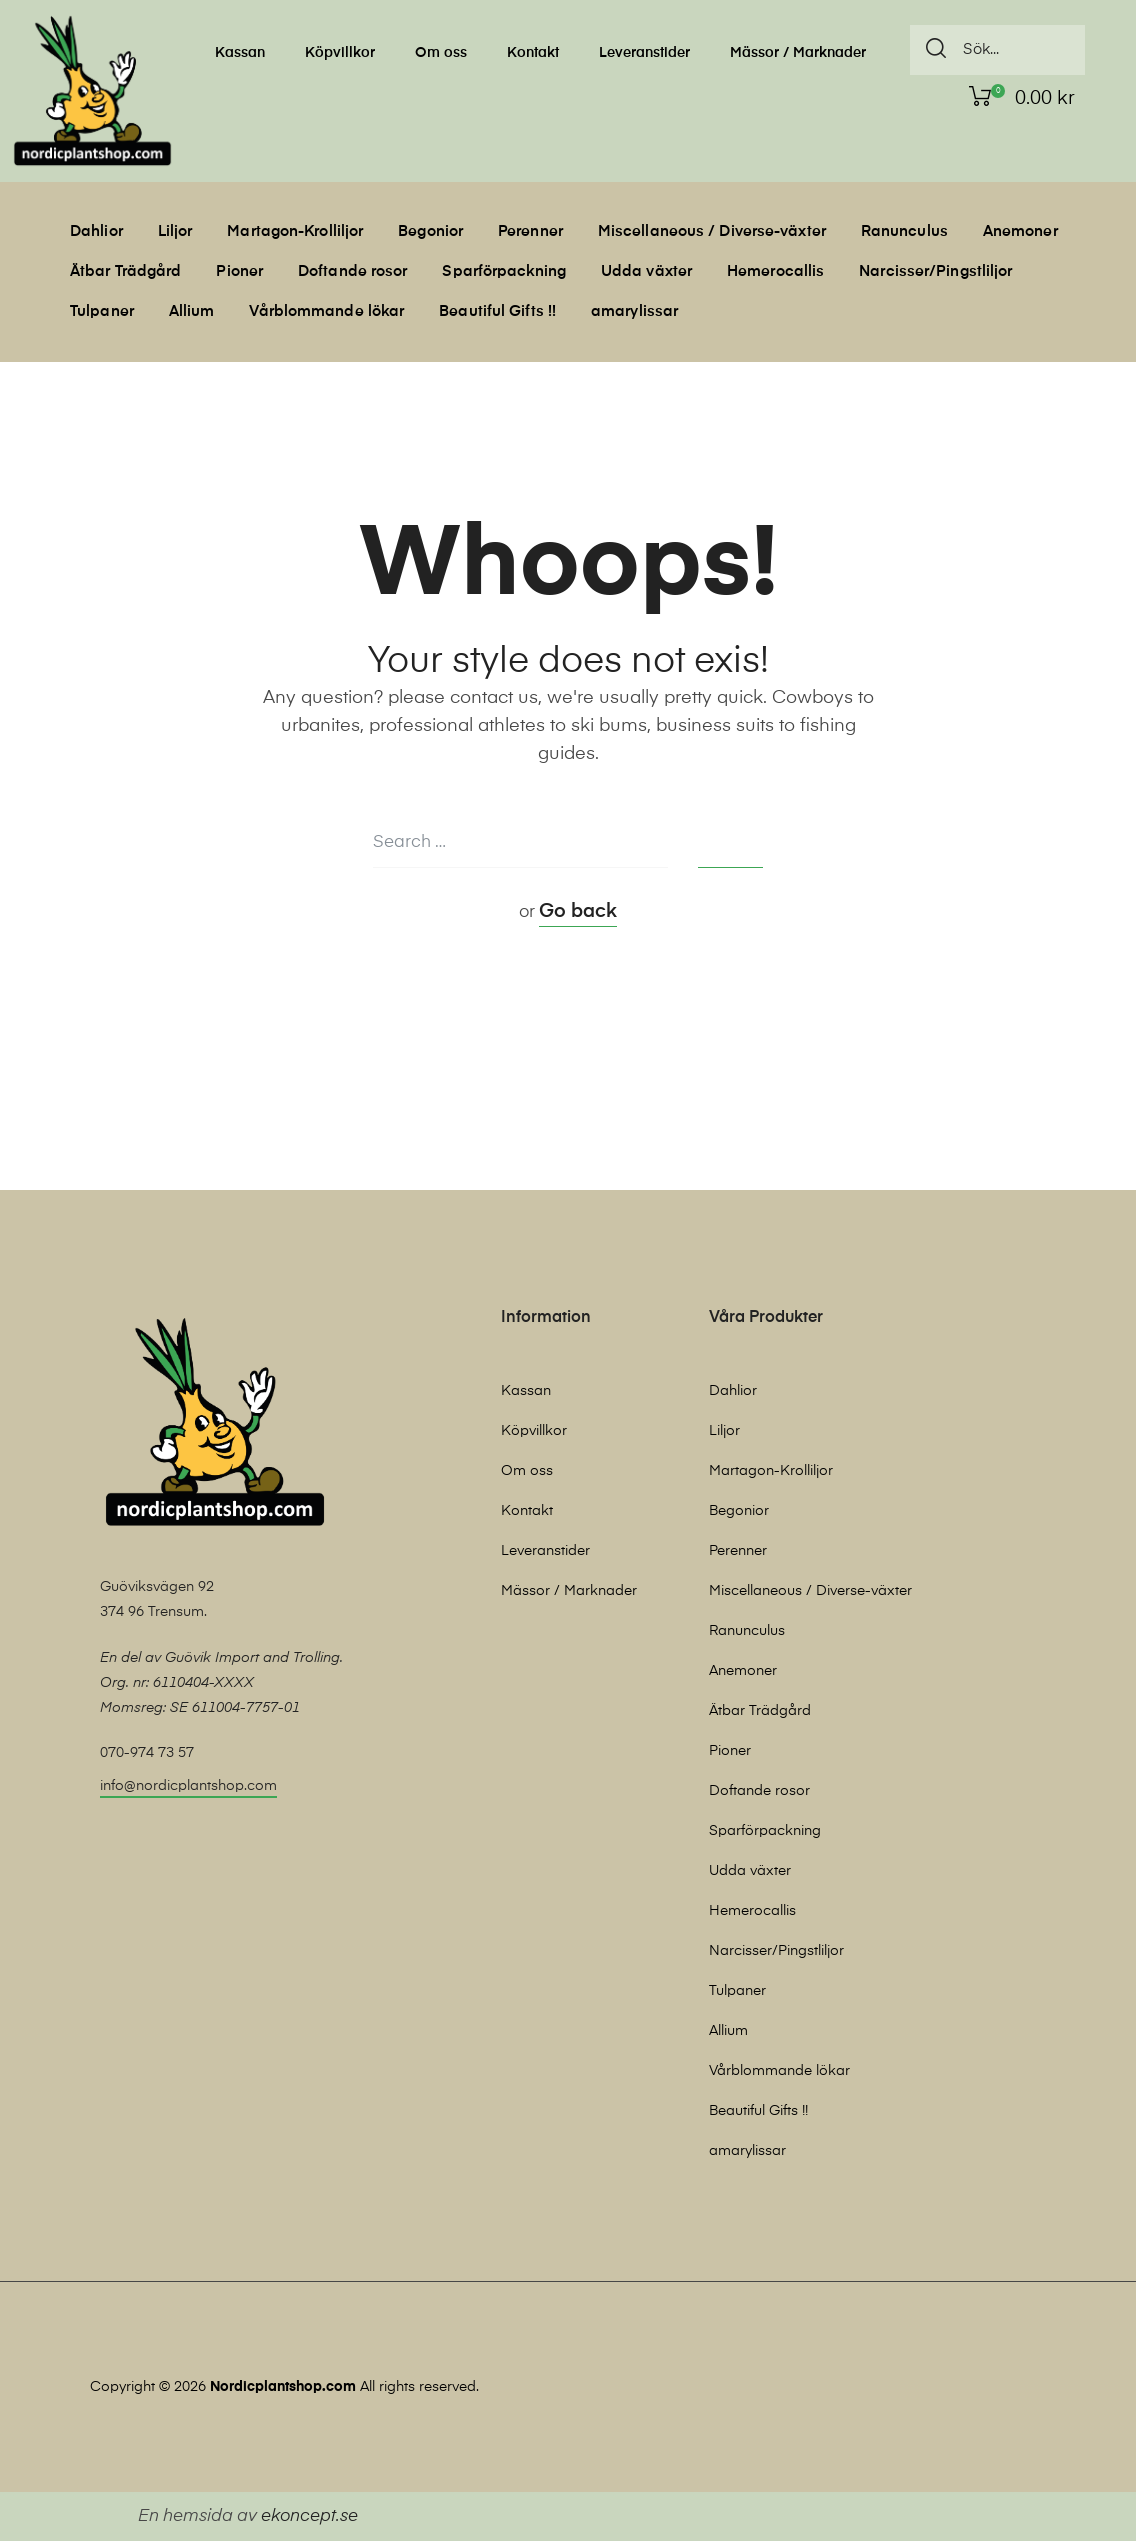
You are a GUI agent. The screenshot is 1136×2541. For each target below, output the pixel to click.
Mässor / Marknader (798, 53)
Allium (192, 311)
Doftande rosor (352, 271)
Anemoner (1020, 231)
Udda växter (646, 271)
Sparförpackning (504, 271)
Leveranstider (644, 53)
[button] (188, 1788)
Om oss (441, 53)
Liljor (175, 231)
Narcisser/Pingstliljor (935, 271)
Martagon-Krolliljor (295, 231)
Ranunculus (904, 231)
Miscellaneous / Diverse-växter (712, 231)
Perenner (530, 231)
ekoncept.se (309, 2516)
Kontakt (533, 53)
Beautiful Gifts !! (497, 311)
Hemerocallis (775, 271)
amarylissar (634, 311)
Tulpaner (102, 311)
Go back (578, 911)
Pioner (239, 271)
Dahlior (96, 231)
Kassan (240, 53)
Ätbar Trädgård (125, 271)
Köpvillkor (340, 53)
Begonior (430, 231)
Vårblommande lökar (326, 311)
